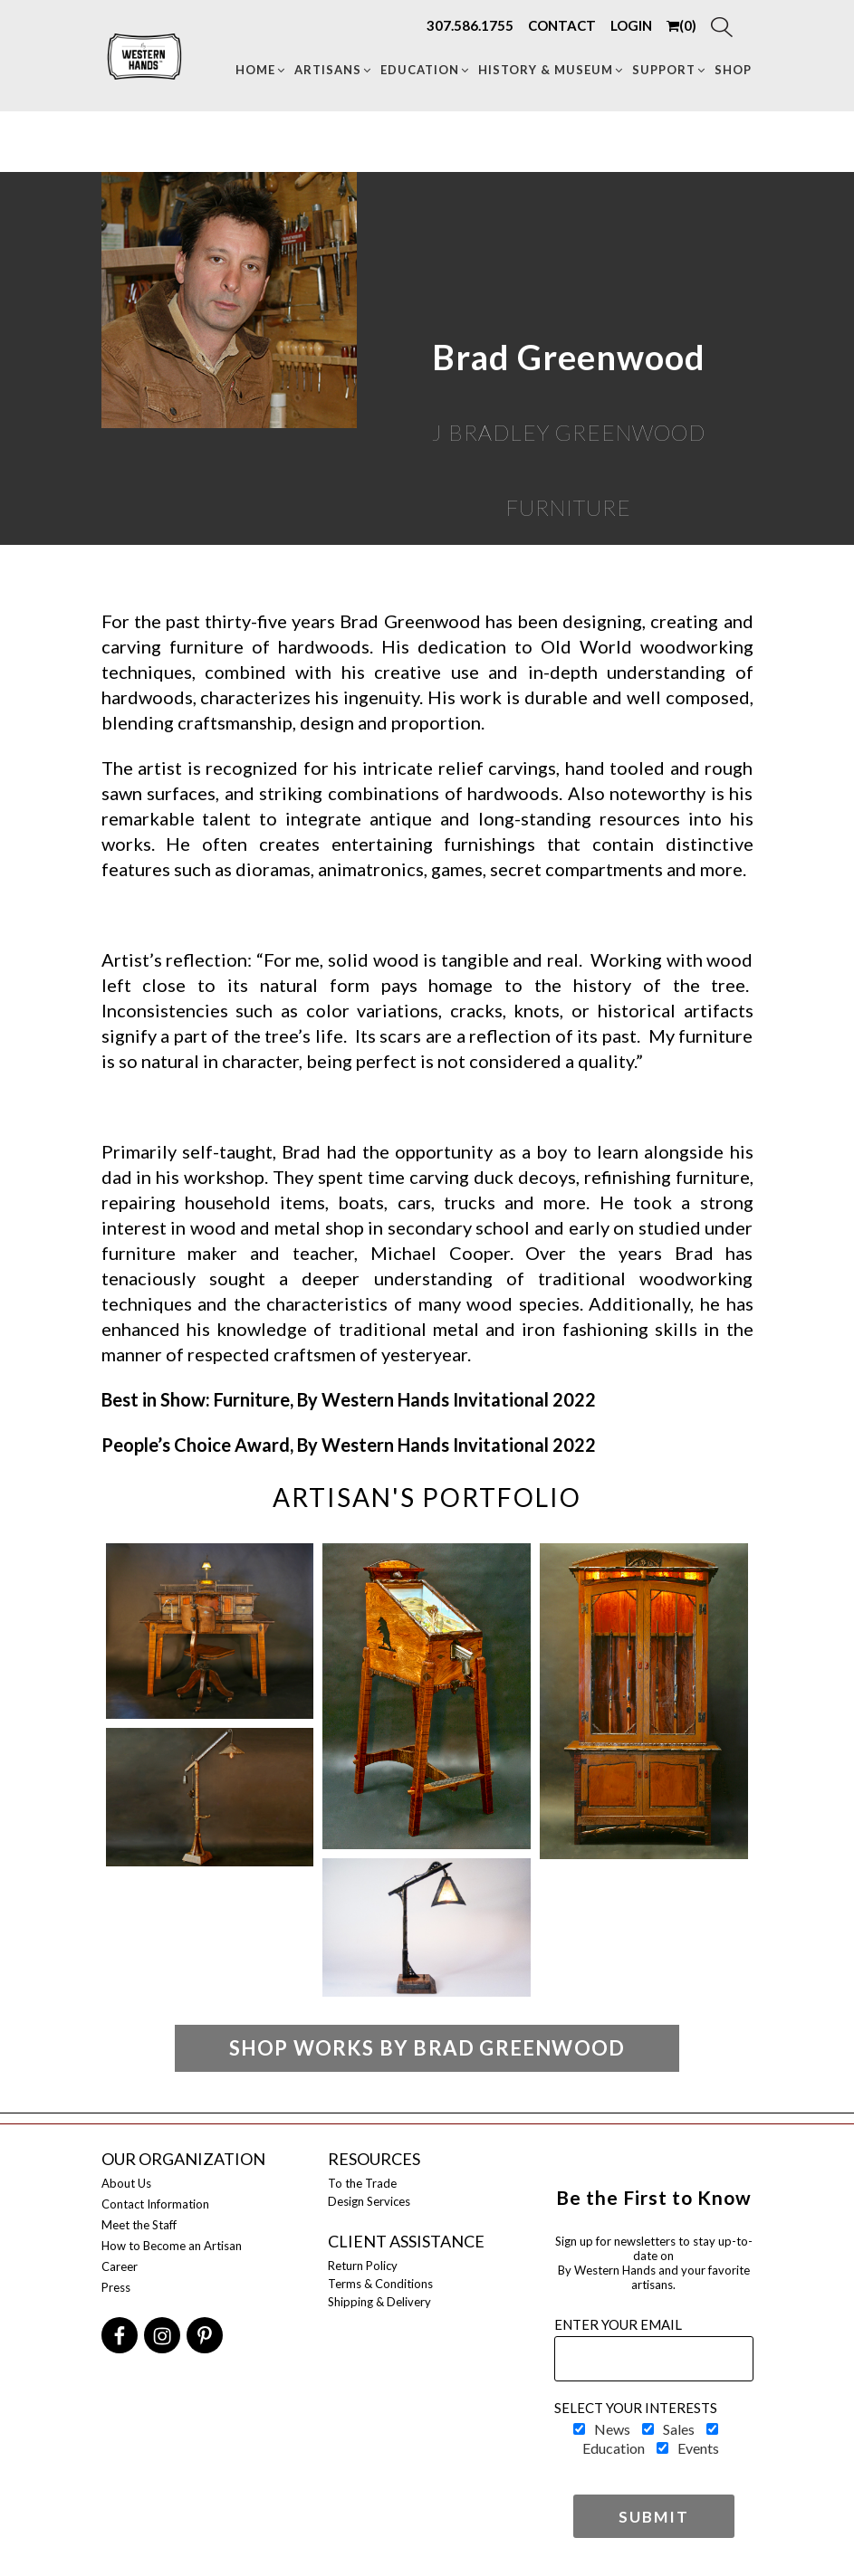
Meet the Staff (139, 2225)
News (612, 2429)
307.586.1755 (470, 25)
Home (261, 69)
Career (119, 2266)
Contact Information (155, 2204)
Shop (733, 69)
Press (115, 2287)
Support (669, 69)
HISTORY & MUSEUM (551, 69)
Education (425, 69)
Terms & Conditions (380, 2283)
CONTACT (562, 25)
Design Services (369, 2201)
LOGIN (631, 25)
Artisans (333, 69)
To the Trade (362, 2183)
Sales (679, 2429)
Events (698, 2448)
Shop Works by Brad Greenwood (427, 2048)
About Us (126, 2183)
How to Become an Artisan (171, 2245)
